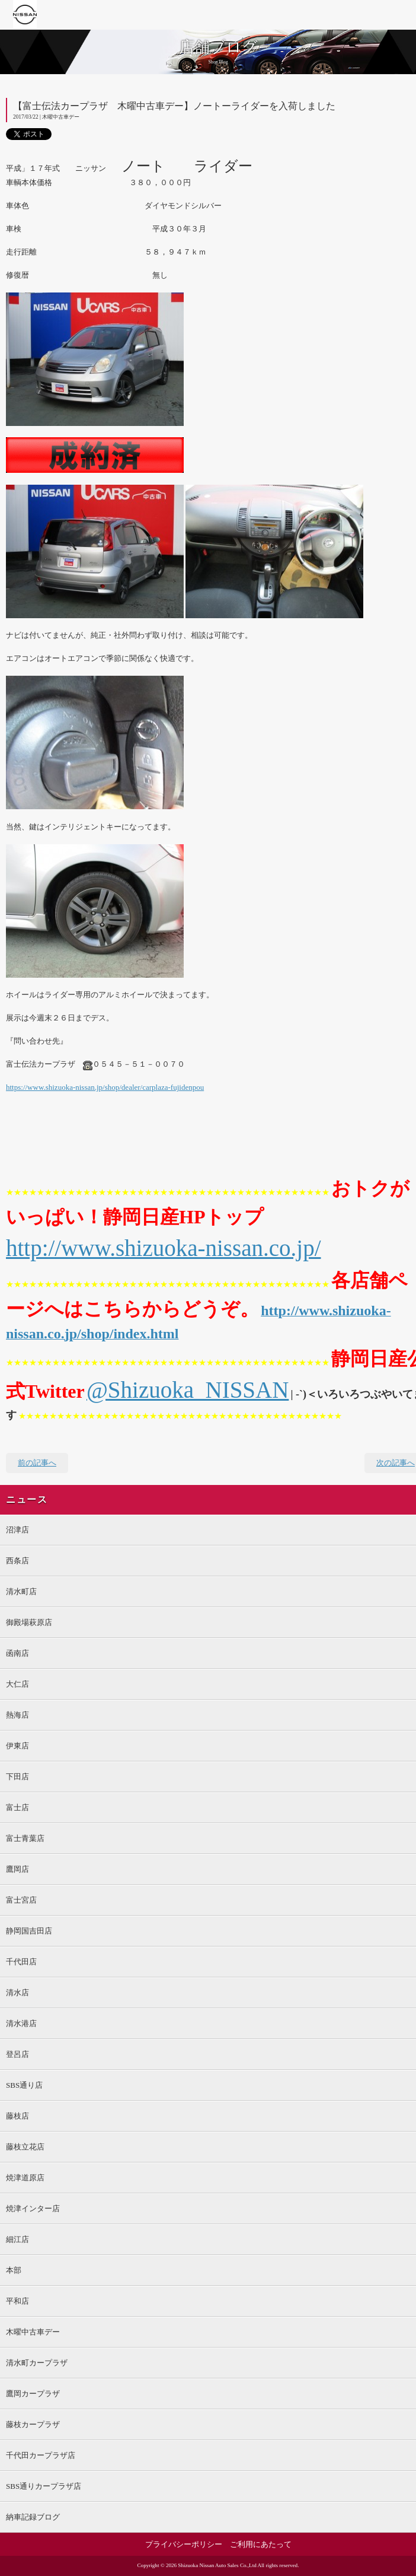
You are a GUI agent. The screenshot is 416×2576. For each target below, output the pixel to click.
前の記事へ (37, 1462)
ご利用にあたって (261, 2544)
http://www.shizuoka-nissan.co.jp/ (163, 1248)
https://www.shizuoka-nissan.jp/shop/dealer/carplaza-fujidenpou (105, 1087)
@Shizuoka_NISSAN (188, 1390)
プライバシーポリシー (183, 2544)
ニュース (26, 1499)
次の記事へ (395, 1462)
